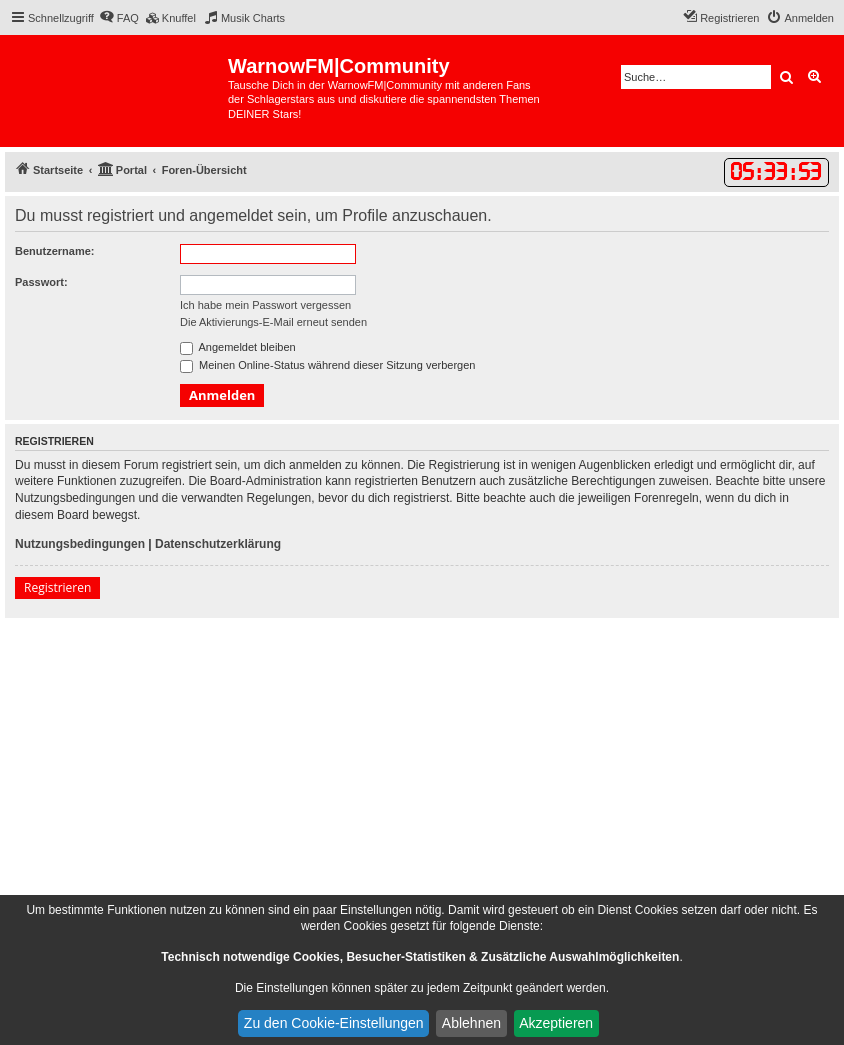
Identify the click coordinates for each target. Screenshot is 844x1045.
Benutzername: (54, 251)
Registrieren (57, 587)
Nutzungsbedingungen (80, 544)
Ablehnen (471, 1023)
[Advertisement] (422, 768)
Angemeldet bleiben (238, 347)
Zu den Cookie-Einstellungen (334, 1023)
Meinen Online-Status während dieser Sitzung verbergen (327, 365)
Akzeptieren (556, 1023)
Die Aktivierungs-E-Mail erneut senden (273, 322)
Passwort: (41, 282)
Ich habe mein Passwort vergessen (265, 305)
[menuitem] (119, 18)
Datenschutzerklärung (218, 544)
